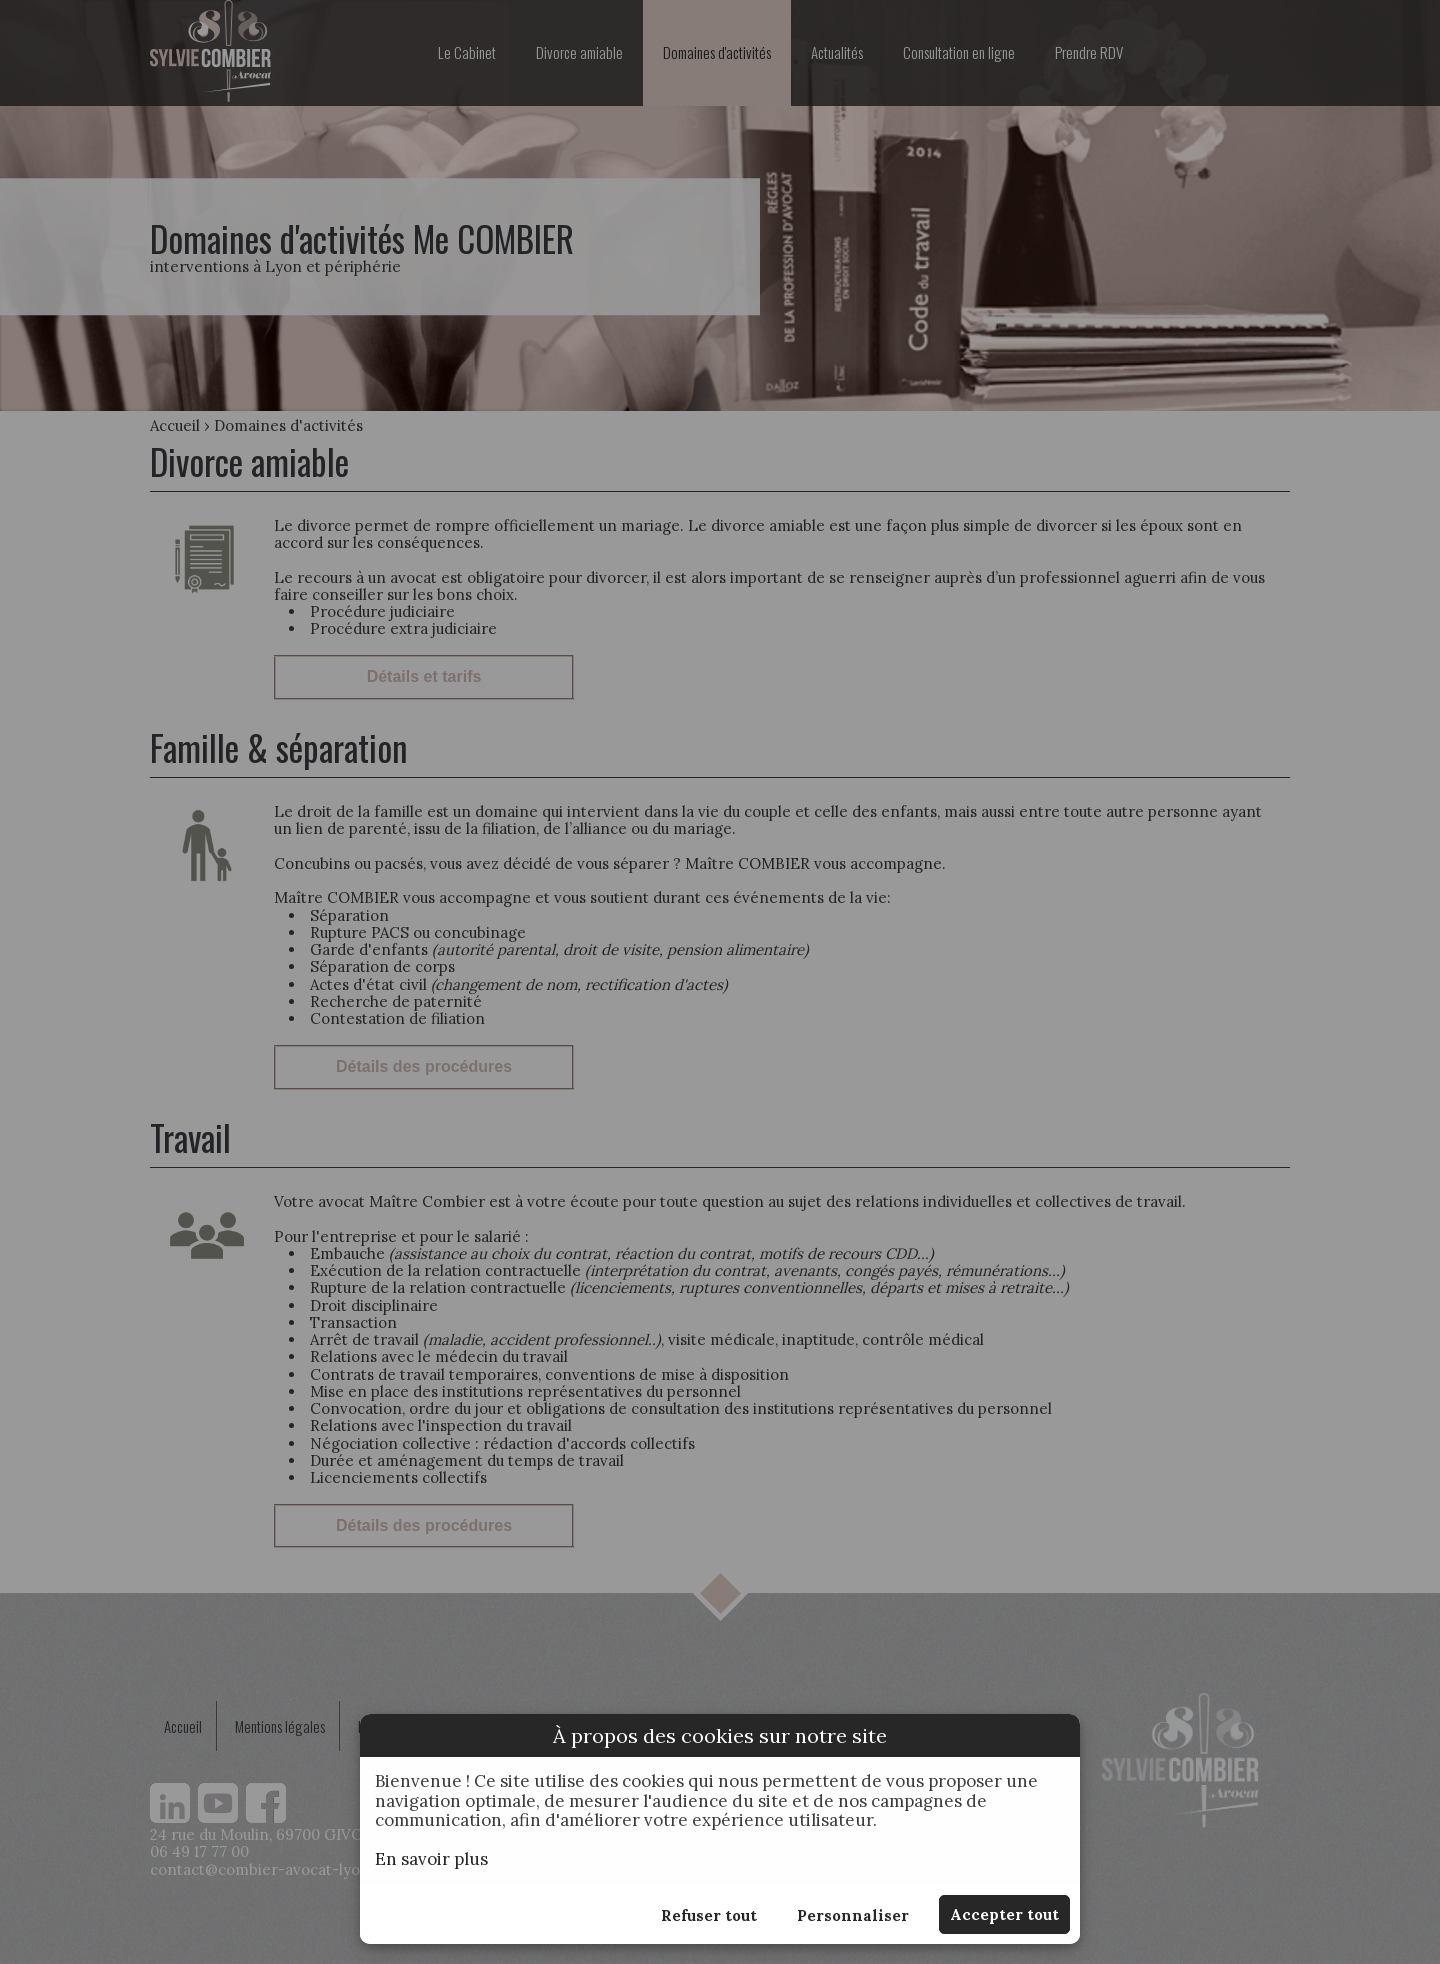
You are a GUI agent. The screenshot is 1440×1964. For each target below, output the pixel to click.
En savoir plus (431, 1859)
